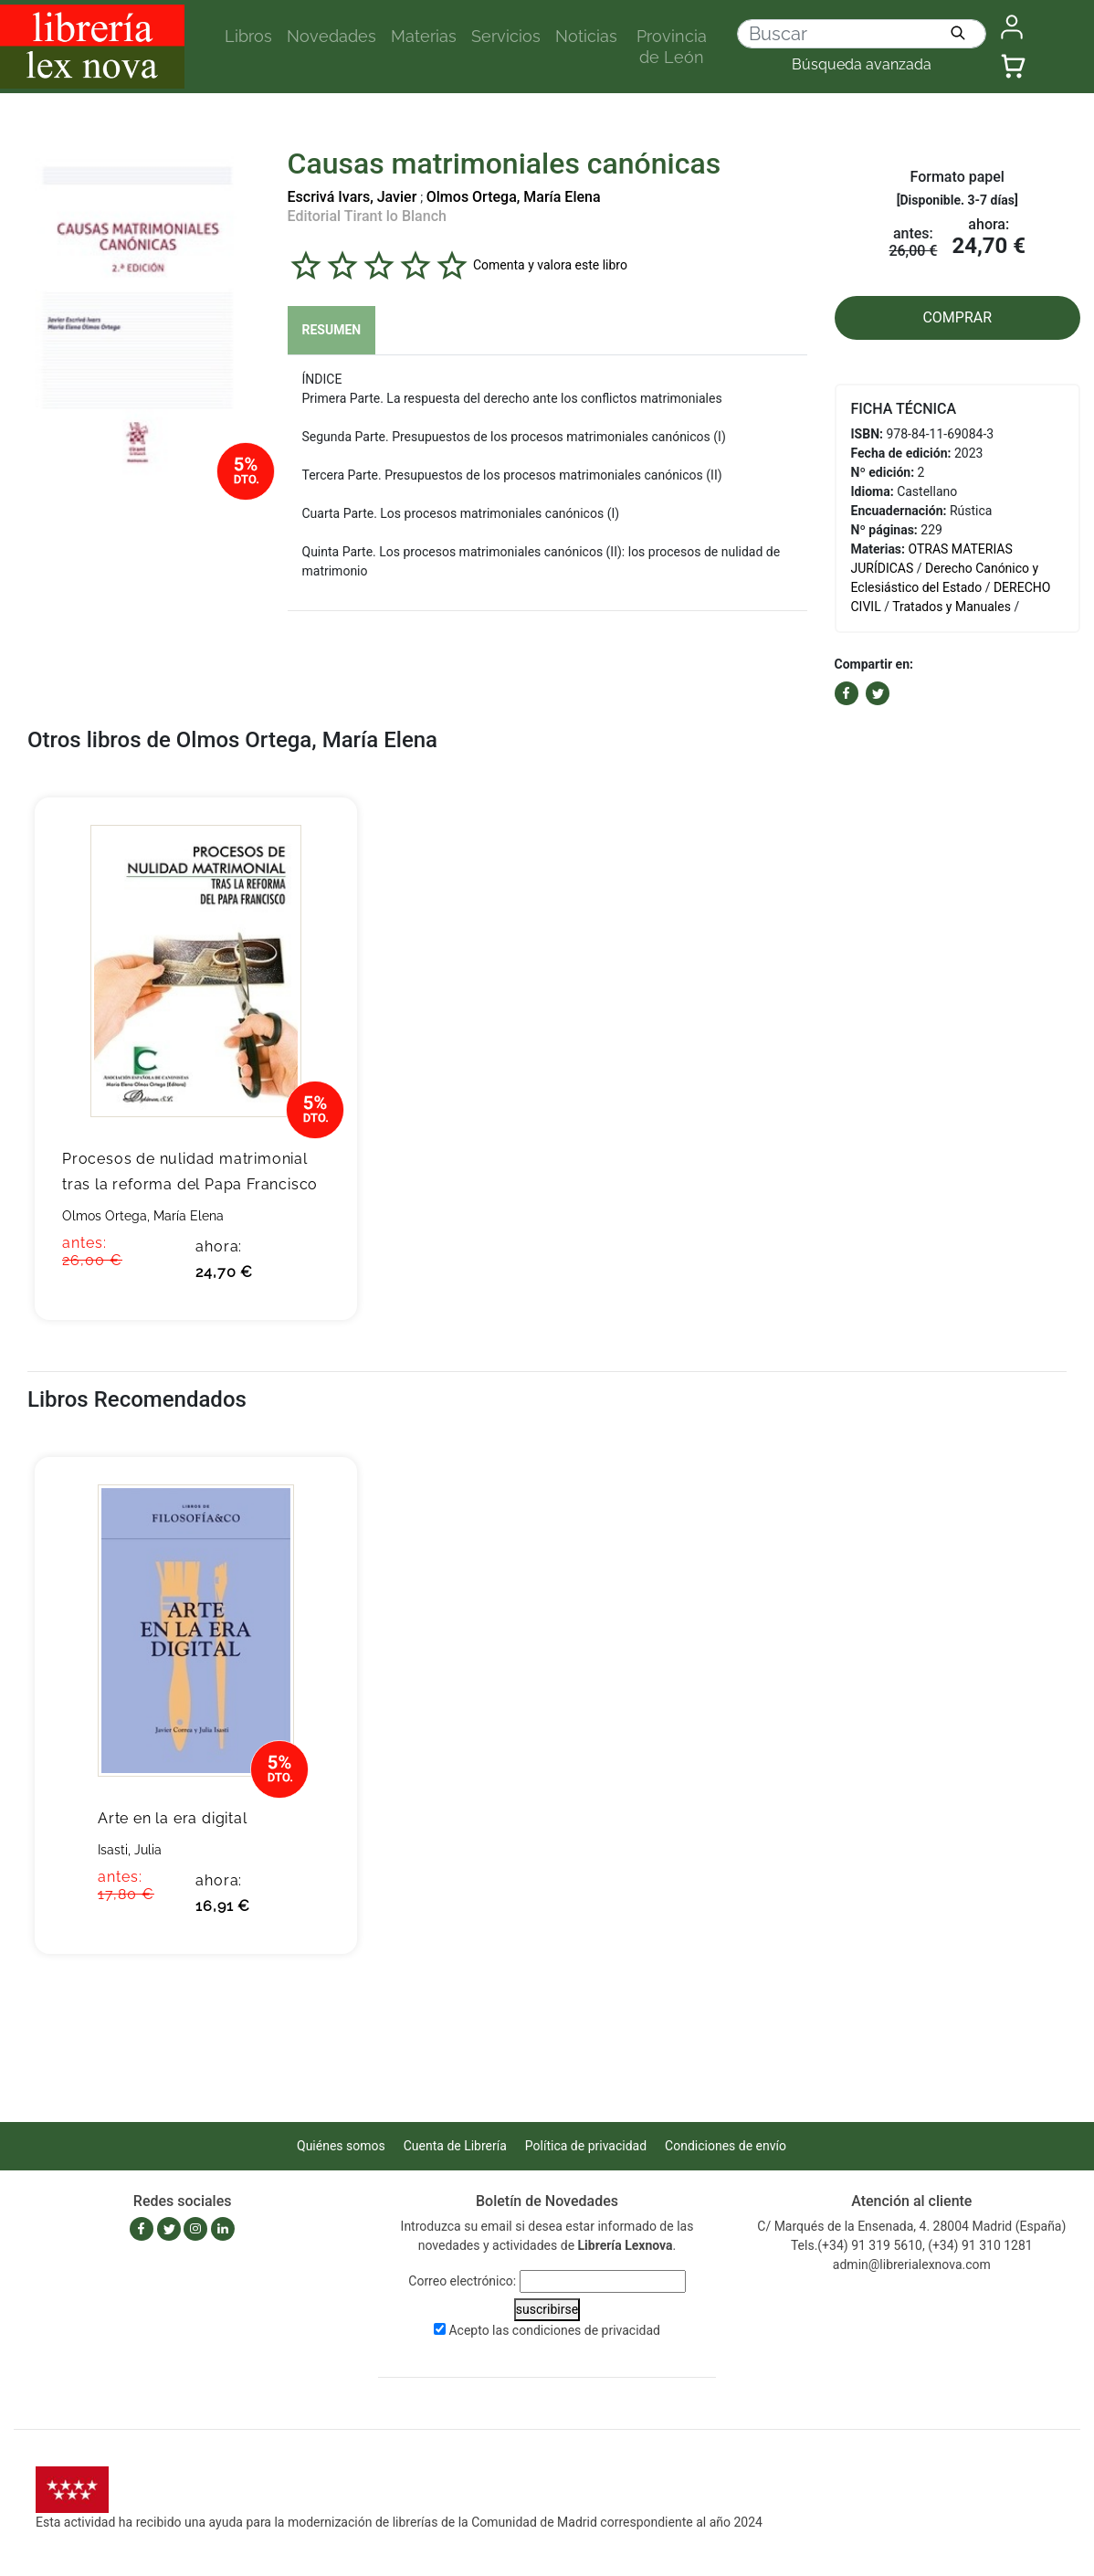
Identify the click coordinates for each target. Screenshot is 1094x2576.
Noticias (586, 36)
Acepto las (554, 2330)
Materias (424, 36)
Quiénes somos (341, 2145)
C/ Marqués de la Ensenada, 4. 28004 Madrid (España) (911, 2226)
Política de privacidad (586, 2145)
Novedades (331, 36)
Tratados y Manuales (951, 606)
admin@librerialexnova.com (912, 2264)
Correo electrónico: (462, 2281)
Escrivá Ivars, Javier (352, 197)
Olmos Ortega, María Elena (513, 197)
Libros (248, 36)
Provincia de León (671, 46)
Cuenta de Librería (455, 2145)
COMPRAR (957, 317)
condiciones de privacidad (586, 2330)
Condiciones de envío (725, 2145)
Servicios (506, 36)
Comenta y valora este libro (550, 264)
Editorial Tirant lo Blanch (367, 216)
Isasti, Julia (130, 1849)
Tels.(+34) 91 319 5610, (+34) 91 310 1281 (912, 2245)
